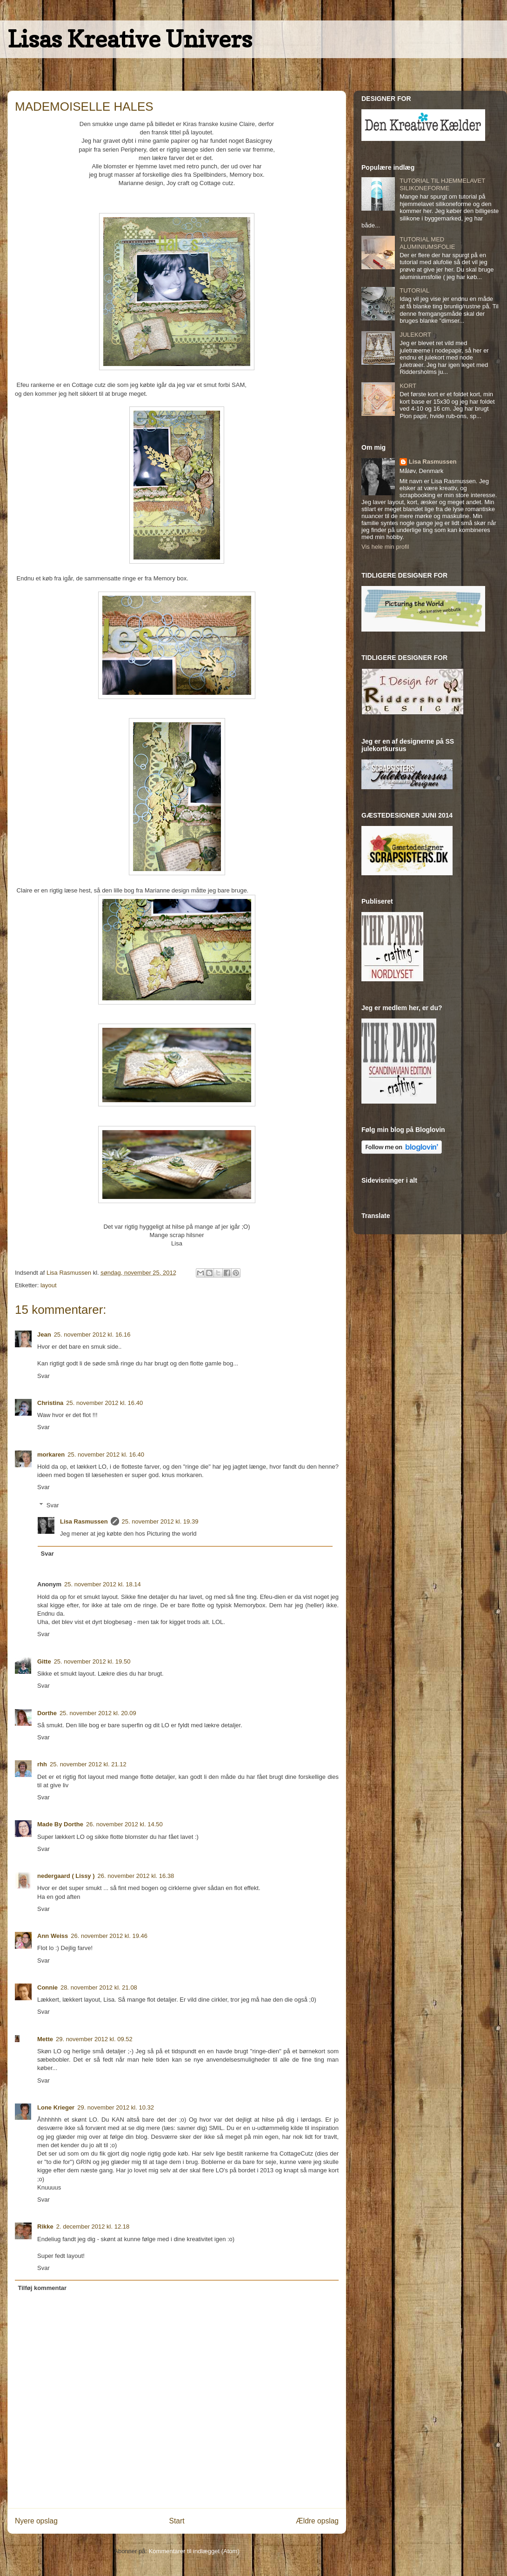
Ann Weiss (52, 1935)
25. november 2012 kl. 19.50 (92, 1661)
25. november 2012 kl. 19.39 (160, 1521)
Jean (44, 1334)
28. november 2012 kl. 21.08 (98, 1987)
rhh (42, 1764)
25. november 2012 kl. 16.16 (92, 1334)
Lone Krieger (55, 2107)
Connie (47, 1987)
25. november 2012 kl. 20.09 (98, 1713)
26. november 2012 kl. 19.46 (109, 1935)
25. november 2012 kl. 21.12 (88, 1764)
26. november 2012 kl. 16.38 (136, 1875)
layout (48, 1285)
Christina (50, 1402)
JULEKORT (415, 334)
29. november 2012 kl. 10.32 (115, 2107)
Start (177, 2521)
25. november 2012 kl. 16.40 (104, 1402)
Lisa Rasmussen (84, 1521)
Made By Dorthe (60, 1824)
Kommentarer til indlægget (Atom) (194, 2551)
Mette (45, 2039)
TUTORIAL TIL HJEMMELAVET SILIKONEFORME (442, 184)
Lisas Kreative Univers (129, 39)
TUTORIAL (414, 290)
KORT (408, 385)
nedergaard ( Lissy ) (66, 1875)
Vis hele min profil (385, 546)
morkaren (51, 1454)
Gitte (44, 1661)
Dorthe (47, 1713)
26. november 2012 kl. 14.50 (124, 1824)
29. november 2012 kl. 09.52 (94, 2039)
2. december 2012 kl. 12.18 (93, 2226)
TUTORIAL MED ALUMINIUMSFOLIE (427, 243)
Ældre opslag (317, 2521)
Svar (43, 1375)
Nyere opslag (36, 2521)
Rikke (45, 2226)
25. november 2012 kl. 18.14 (102, 1584)
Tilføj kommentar (42, 2287)
